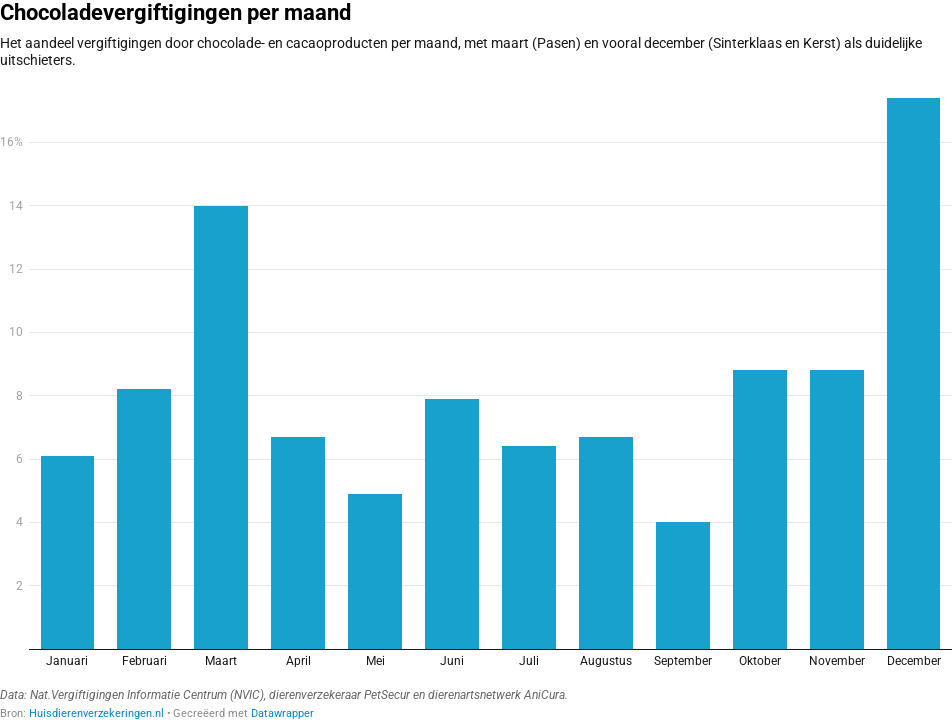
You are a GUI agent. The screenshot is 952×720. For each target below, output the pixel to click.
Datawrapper (282, 713)
